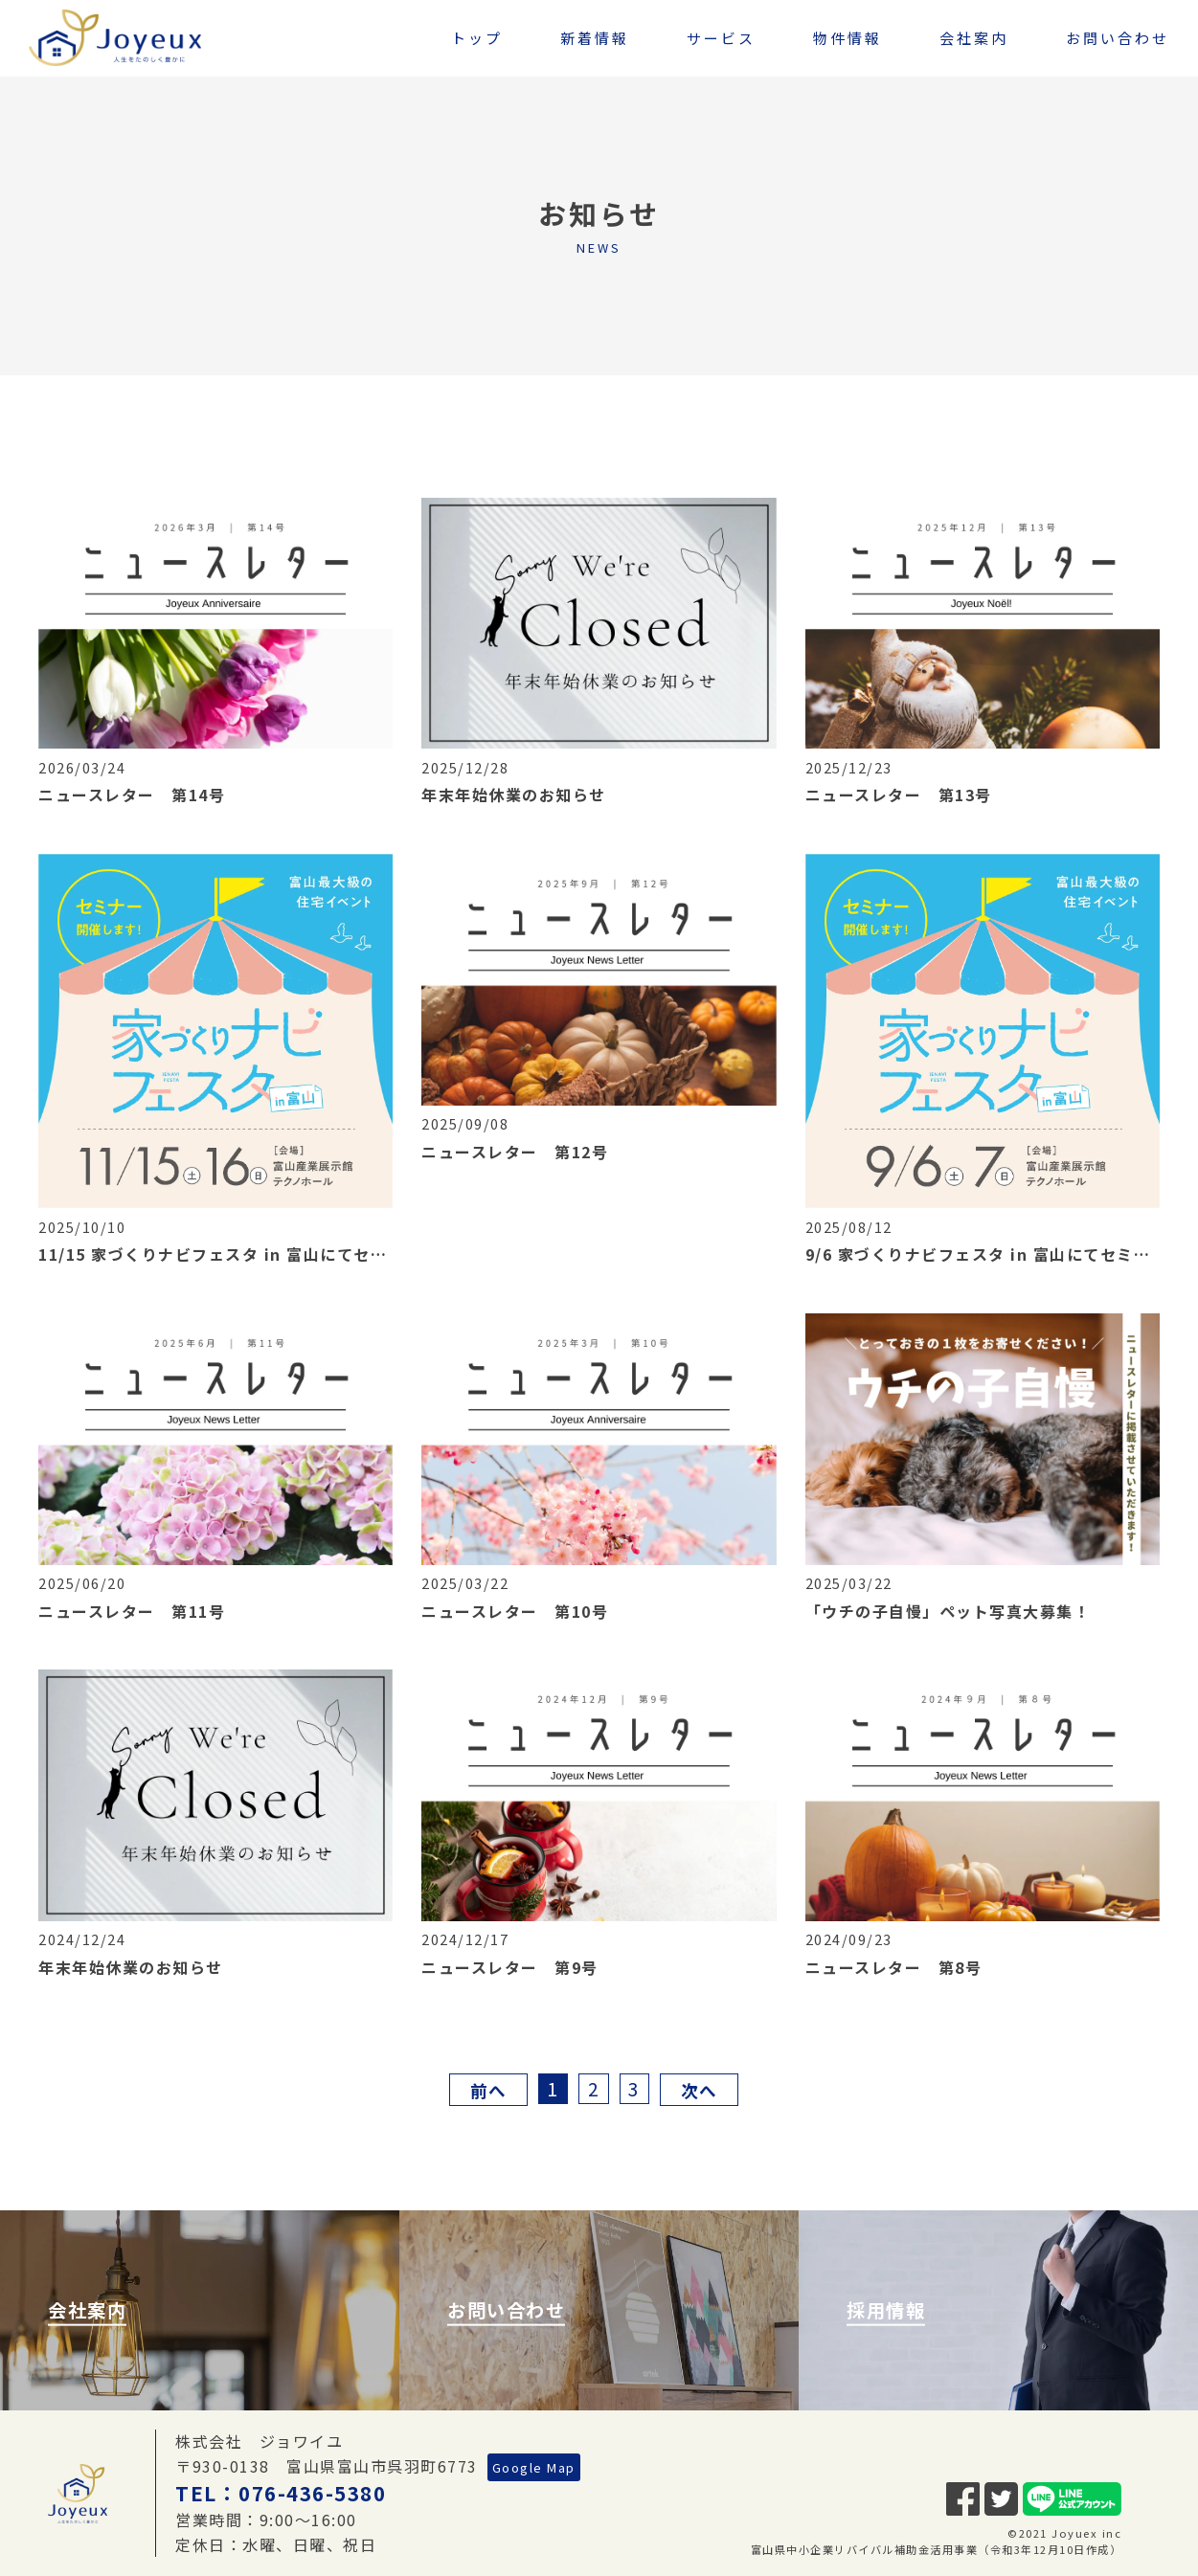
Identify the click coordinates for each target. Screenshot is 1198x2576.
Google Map (534, 2467)
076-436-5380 (312, 2492)
